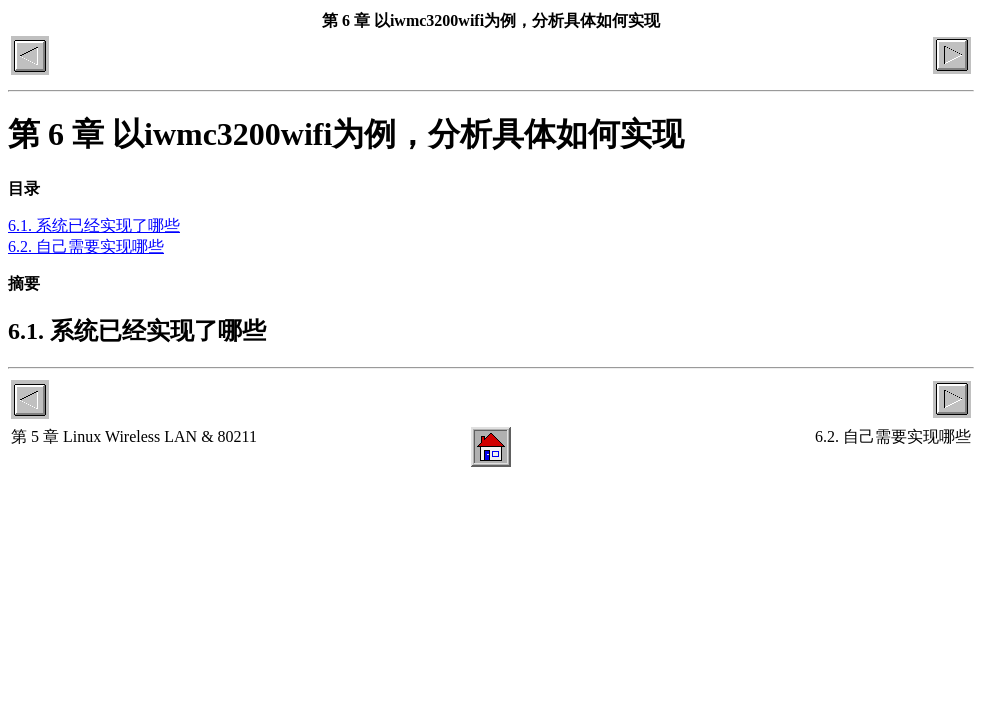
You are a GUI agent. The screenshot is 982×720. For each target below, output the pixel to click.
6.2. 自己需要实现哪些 (86, 246)
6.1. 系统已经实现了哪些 (94, 225)
